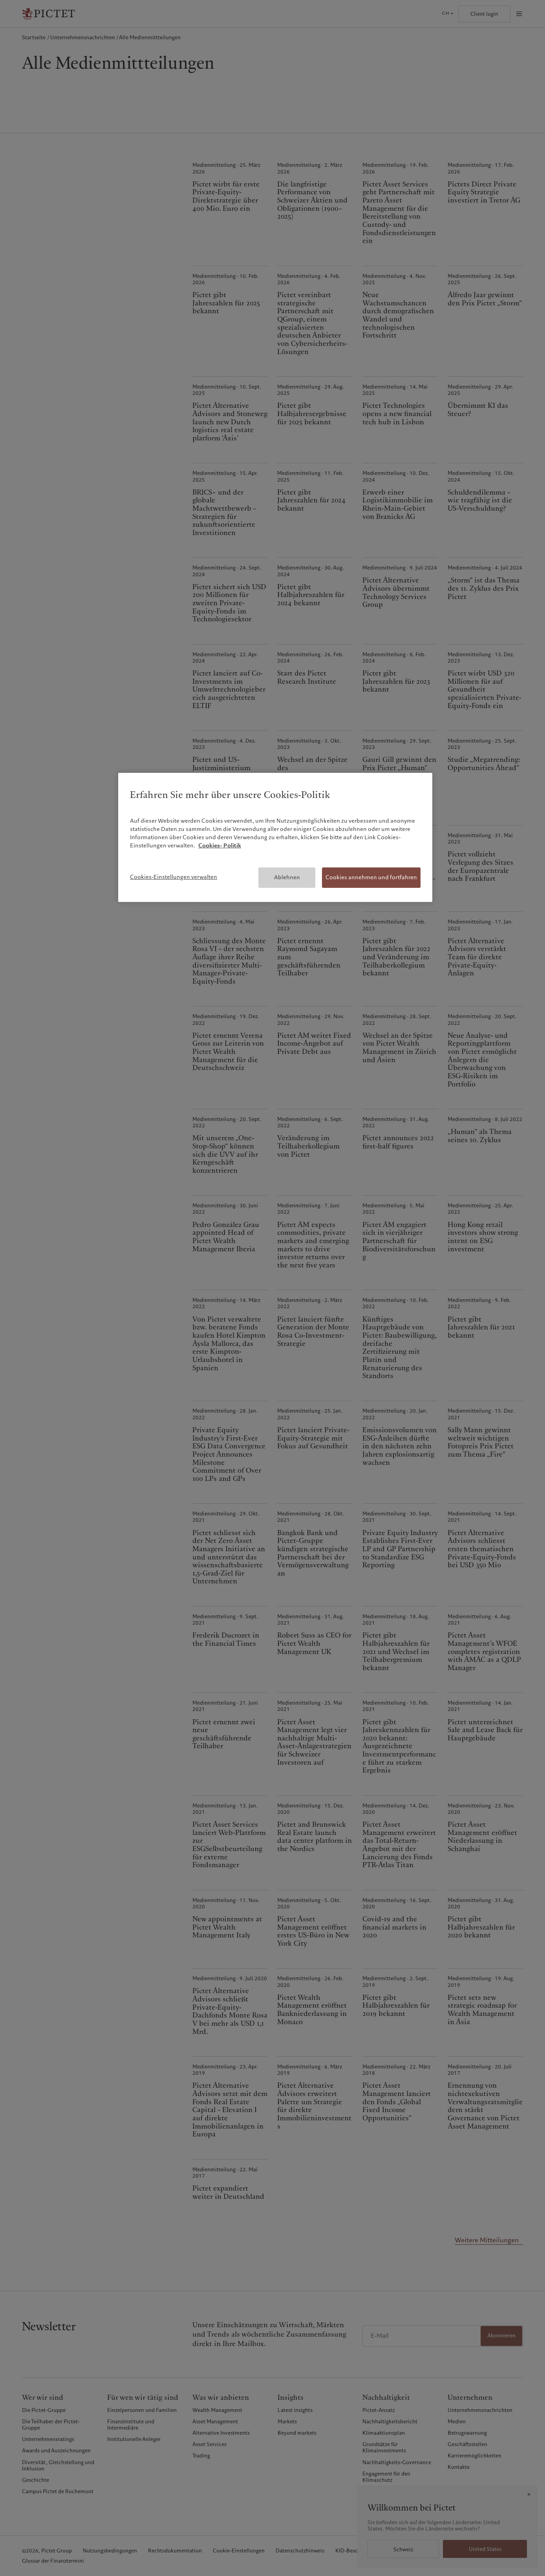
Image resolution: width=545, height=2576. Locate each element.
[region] (275, 837)
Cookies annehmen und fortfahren (371, 877)
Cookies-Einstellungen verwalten (173, 877)
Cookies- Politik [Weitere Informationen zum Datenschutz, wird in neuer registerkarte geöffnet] (219, 845)
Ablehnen (287, 877)
